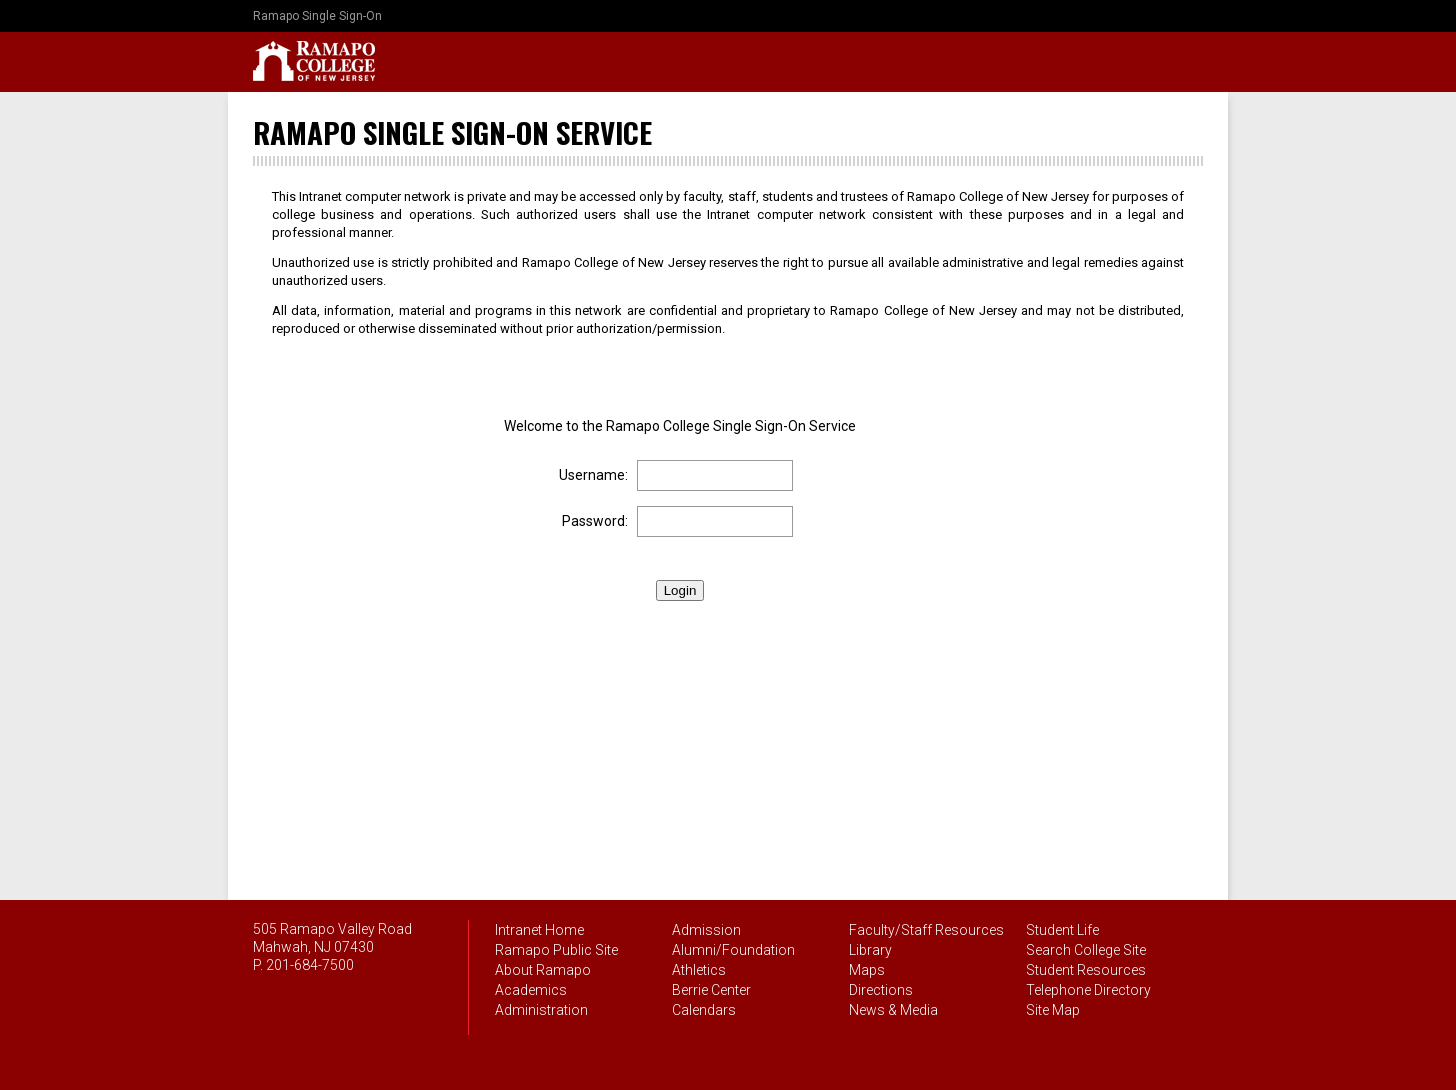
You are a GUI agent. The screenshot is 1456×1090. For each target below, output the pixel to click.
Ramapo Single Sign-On (317, 16)
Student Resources (1086, 970)
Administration (541, 1010)
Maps (867, 970)
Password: (595, 521)
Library (870, 950)
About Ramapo (543, 970)
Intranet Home (539, 930)
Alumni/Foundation (733, 950)
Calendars (704, 1010)
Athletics (699, 970)
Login (680, 590)
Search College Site (1086, 950)
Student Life (1062, 930)
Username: (593, 475)
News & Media (893, 1010)
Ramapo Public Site (556, 950)
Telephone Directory (1088, 990)
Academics (531, 990)
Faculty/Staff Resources (926, 930)
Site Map (1053, 1010)
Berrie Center (711, 990)
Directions (881, 990)
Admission (706, 930)
